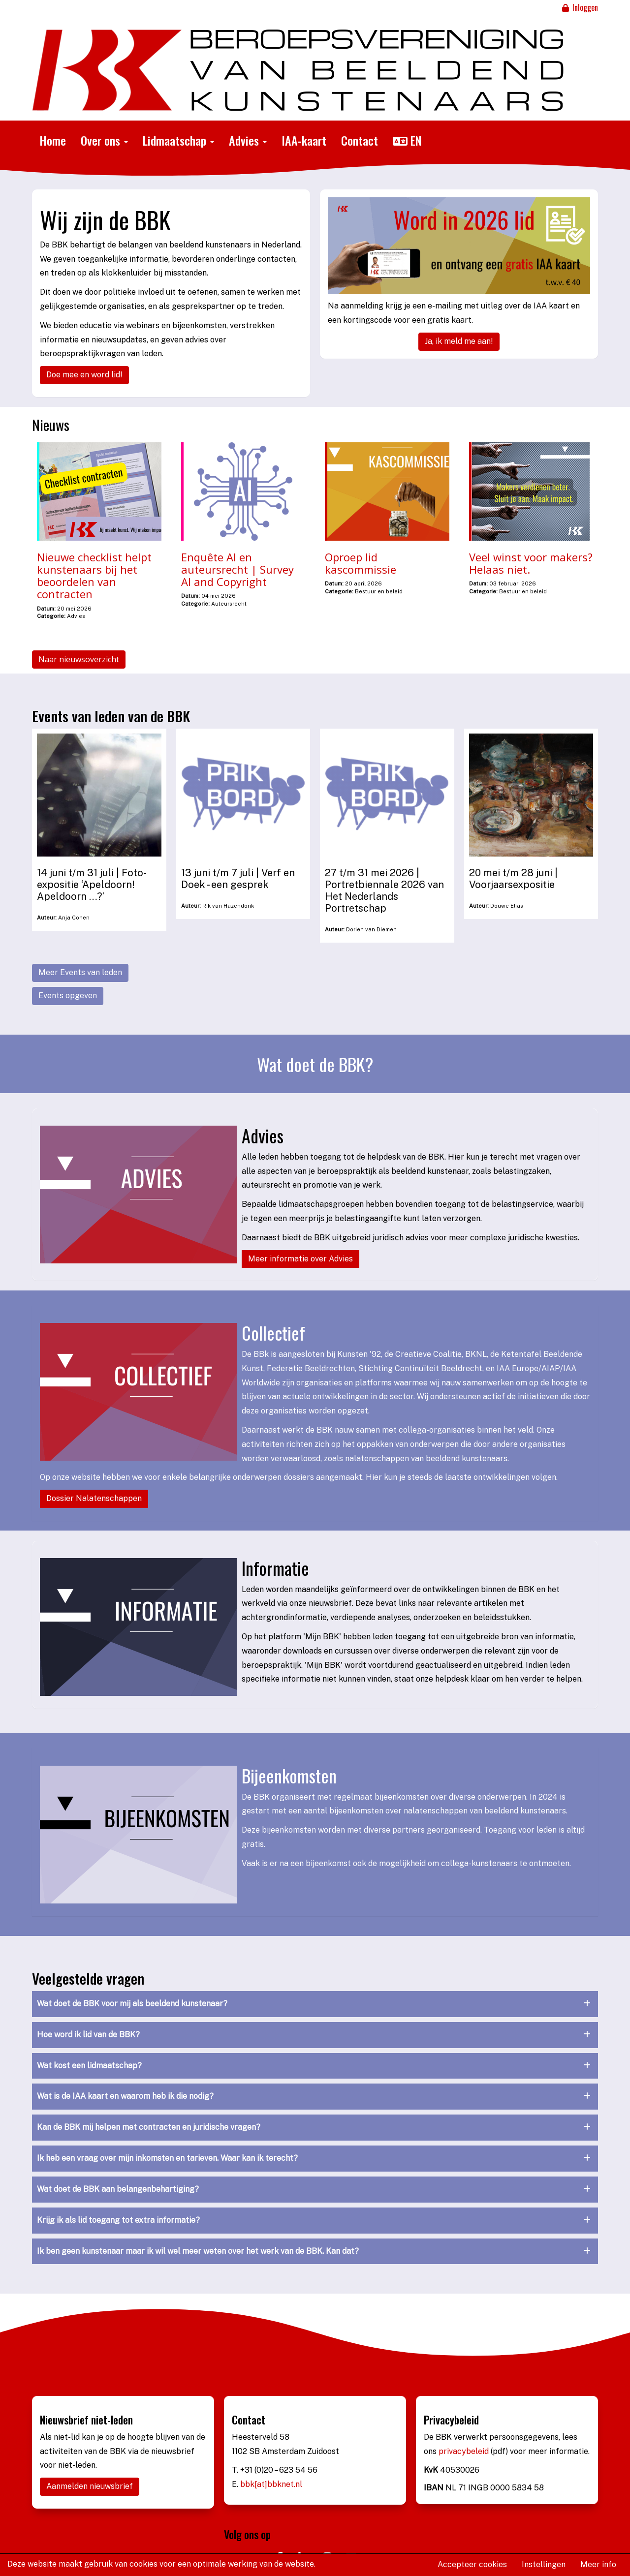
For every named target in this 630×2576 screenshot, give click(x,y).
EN (407, 140)
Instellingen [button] (544, 2564)
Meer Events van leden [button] (80, 972)
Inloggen (579, 7)
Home (52, 140)
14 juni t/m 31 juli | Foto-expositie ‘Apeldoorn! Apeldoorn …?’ (92, 884)
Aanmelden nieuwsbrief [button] (89, 2486)
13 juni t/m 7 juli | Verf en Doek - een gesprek (238, 878)
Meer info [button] (598, 2564)
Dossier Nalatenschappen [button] (94, 1498)
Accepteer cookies (472, 2564)
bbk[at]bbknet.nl (271, 2484)
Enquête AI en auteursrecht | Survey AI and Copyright (237, 569)
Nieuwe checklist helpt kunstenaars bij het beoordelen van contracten (94, 576)
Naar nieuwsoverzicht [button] (78, 659)
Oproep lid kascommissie (360, 563)
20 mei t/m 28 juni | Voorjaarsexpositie (513, 878)
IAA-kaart (304, 140)
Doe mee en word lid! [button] (84, 374)
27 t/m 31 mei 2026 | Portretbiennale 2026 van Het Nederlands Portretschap (384, 890)
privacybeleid (465, 2451)
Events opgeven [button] (67, 995)
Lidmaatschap (178, 140)
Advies (248, 140)
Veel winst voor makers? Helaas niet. (531, 563)
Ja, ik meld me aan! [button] (459, 341)
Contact (359, 140)
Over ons (104, 140)
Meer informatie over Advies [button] (300, 1258)
